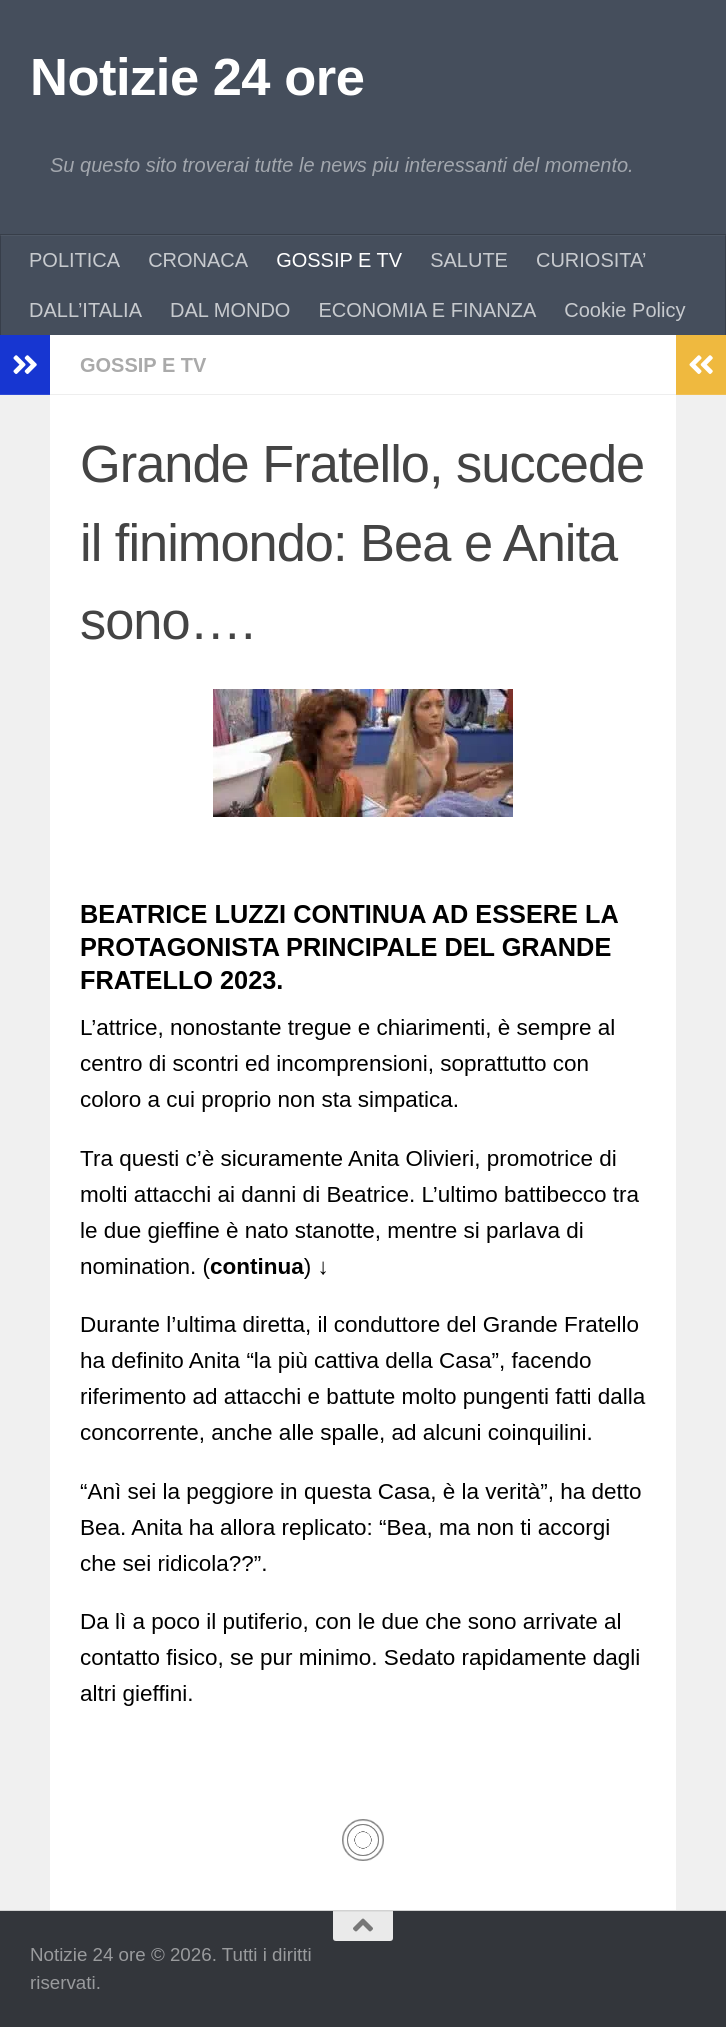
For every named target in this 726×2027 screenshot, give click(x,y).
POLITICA (74, 260)
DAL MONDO (230, 310)
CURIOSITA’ (591, 260)
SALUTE (469, 260)
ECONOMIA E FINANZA (427, 310)
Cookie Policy (624, 310)
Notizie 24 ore (197, 76)
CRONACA (198, 260)
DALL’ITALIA (85, 310)
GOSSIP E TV (339, 260)
